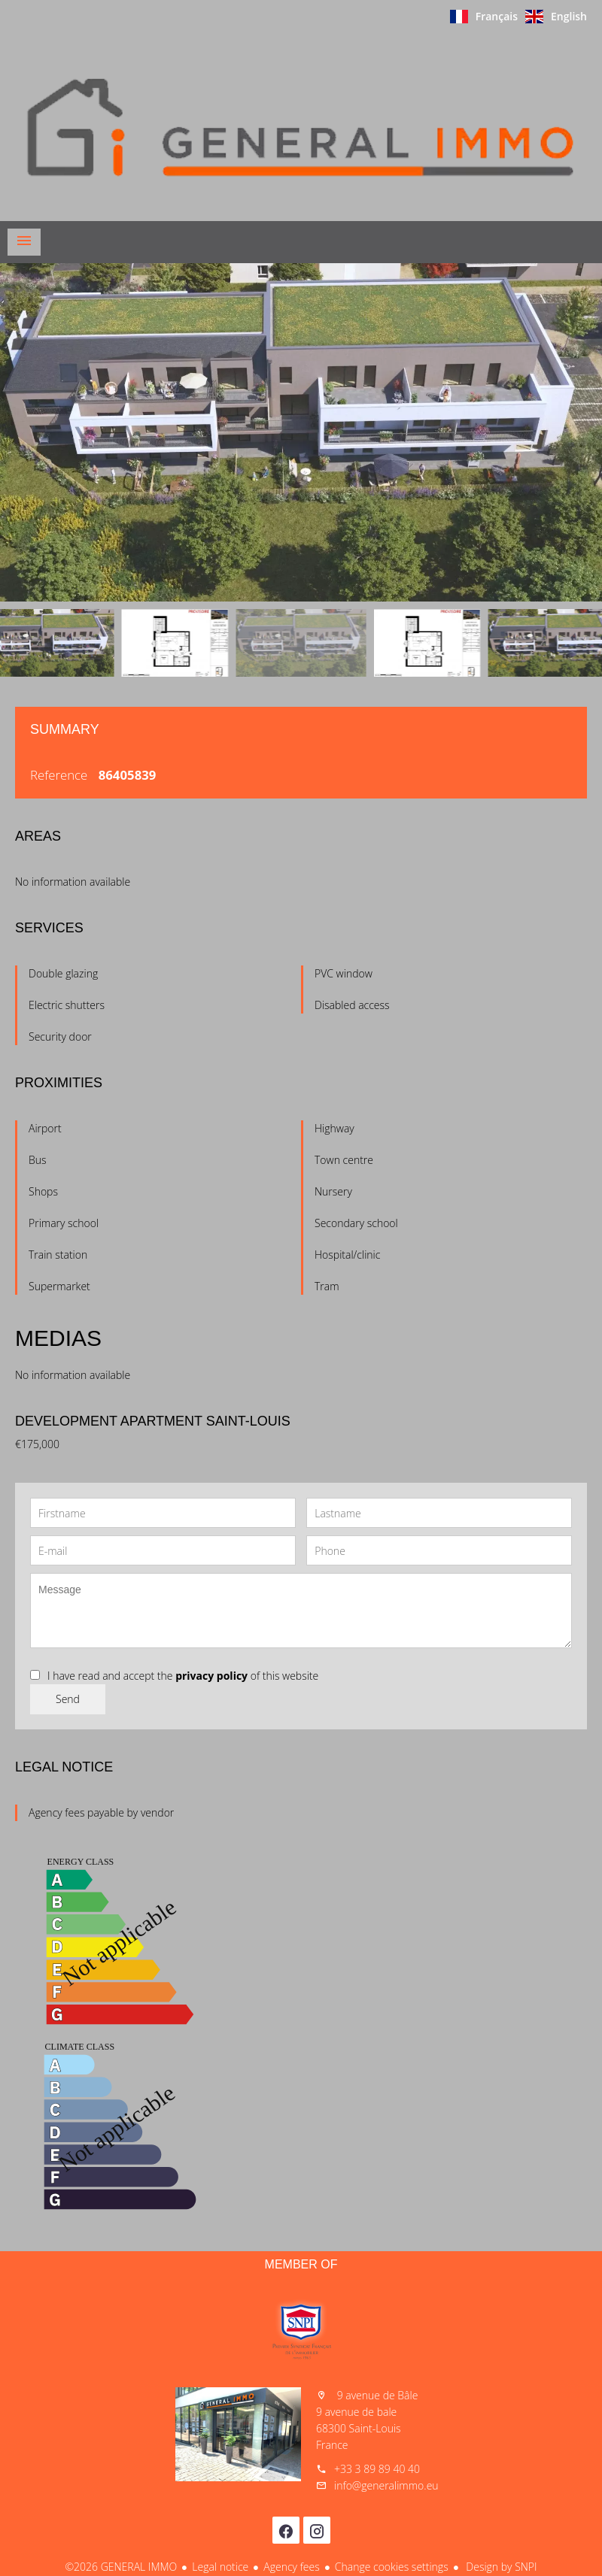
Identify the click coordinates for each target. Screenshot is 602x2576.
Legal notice (220, 2566)
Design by (500, 2566)
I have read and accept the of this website (182, 1675)
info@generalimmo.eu (386, 2485)
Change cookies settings (391, 2566)
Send (68, 1699)
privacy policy (211, 1675)
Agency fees (291, 2566)
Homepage (301, 127)
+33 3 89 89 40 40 (377, 2469)
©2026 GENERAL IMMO (121, 2566)
